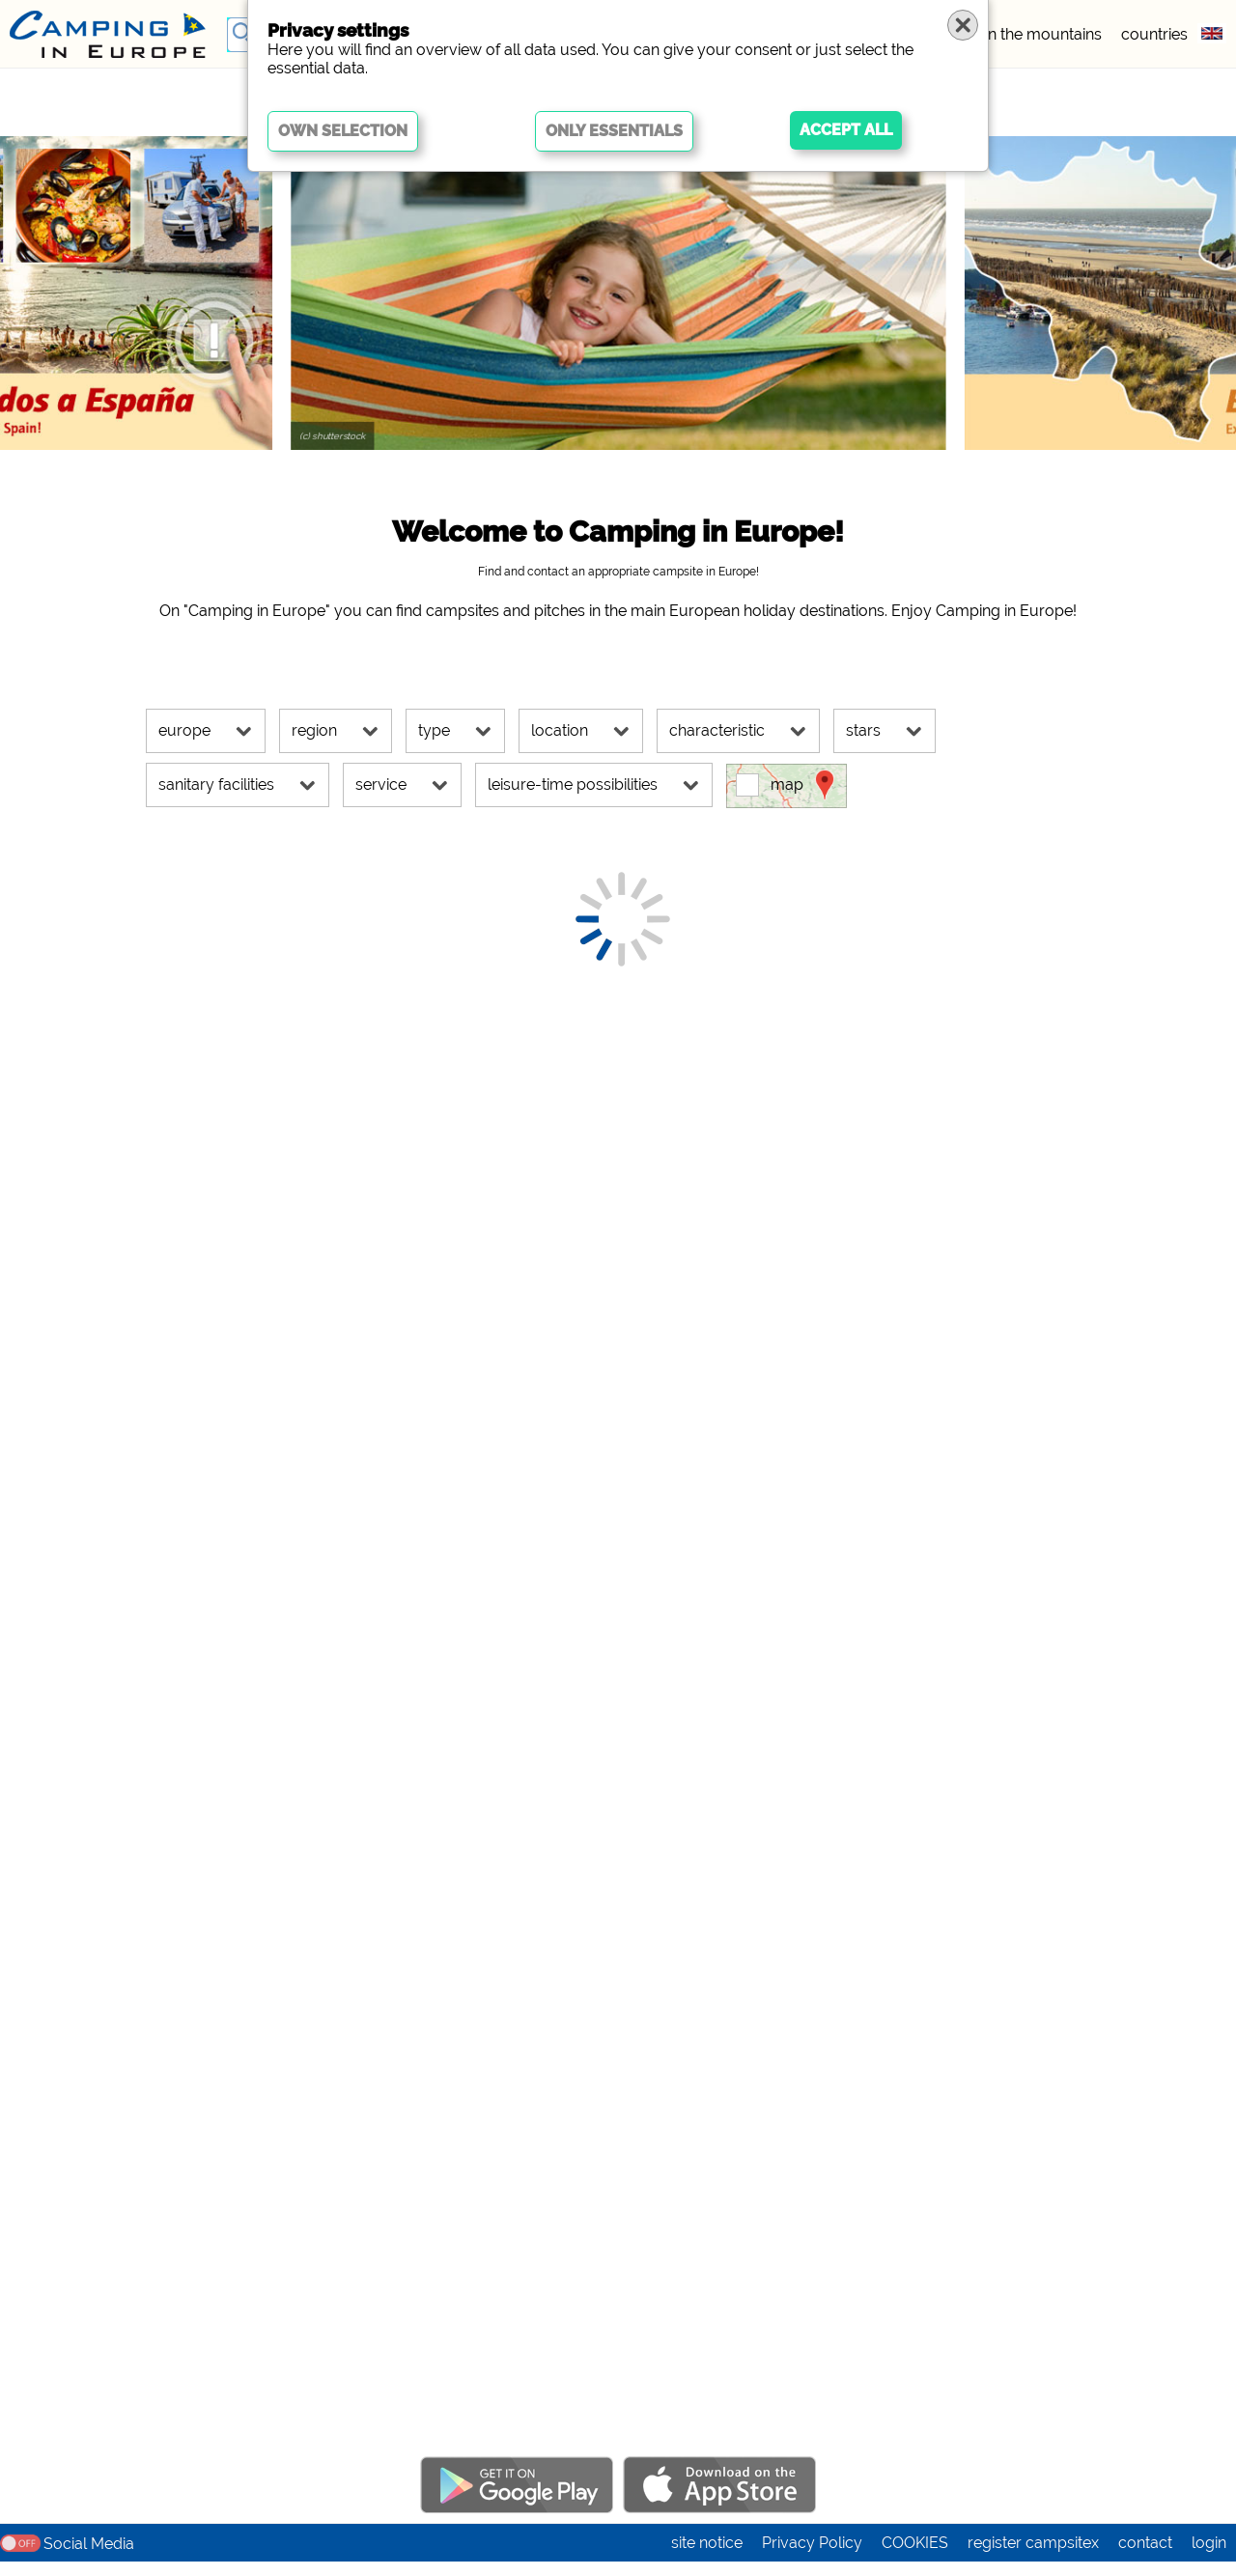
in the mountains (1043, 34)
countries (1154, 34)
